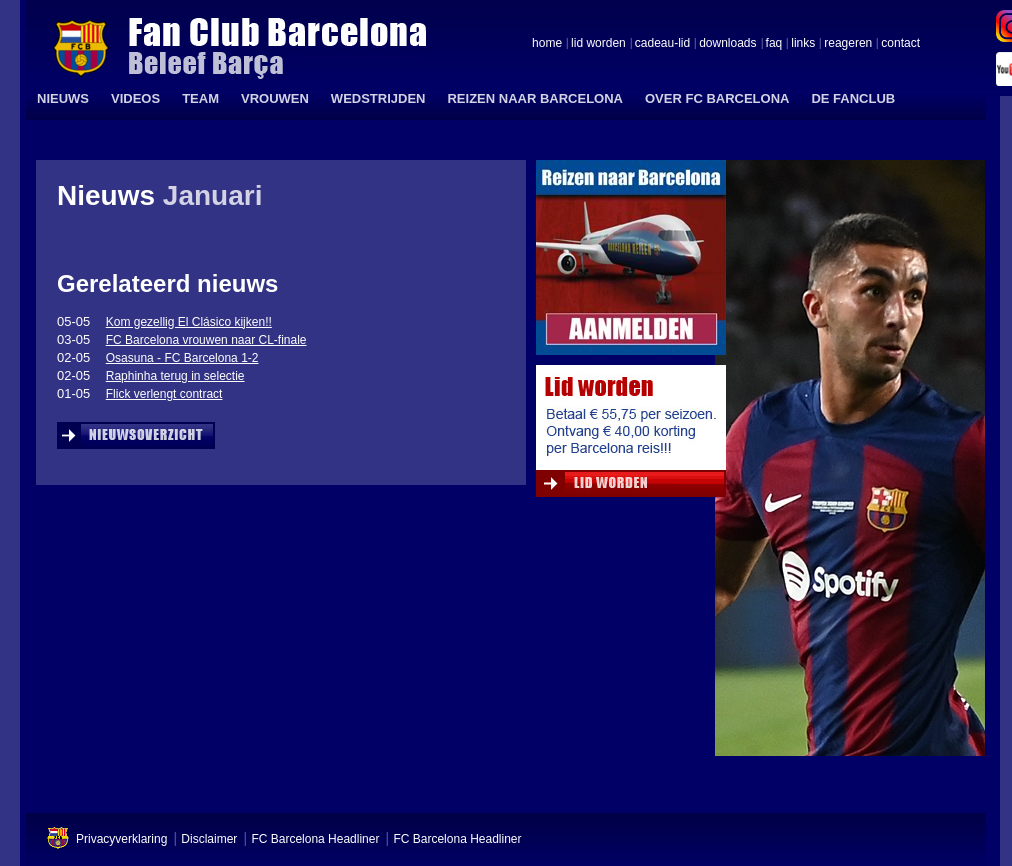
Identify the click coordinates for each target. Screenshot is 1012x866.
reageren (848, 44)
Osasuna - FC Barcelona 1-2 (182, 358)
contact (900, 44)
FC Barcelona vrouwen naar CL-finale (206, 340)
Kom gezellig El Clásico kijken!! (189, 322)
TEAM (200, 98)
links (803, 44)
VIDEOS (135, 98)
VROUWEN (275, 98)
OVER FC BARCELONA (717, 98)
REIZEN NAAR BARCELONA (535, 98)
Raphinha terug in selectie (175, 376)
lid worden (598, 44)
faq (774, 44)
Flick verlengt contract (164, 394)
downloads (727, 44)
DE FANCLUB (853, 98)
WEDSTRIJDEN (378, 98)
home (547, 44)
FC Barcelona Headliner (315, 839)
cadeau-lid (662, 44)
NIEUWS (63, 98)
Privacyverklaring (121, 839)
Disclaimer (209, 839)
